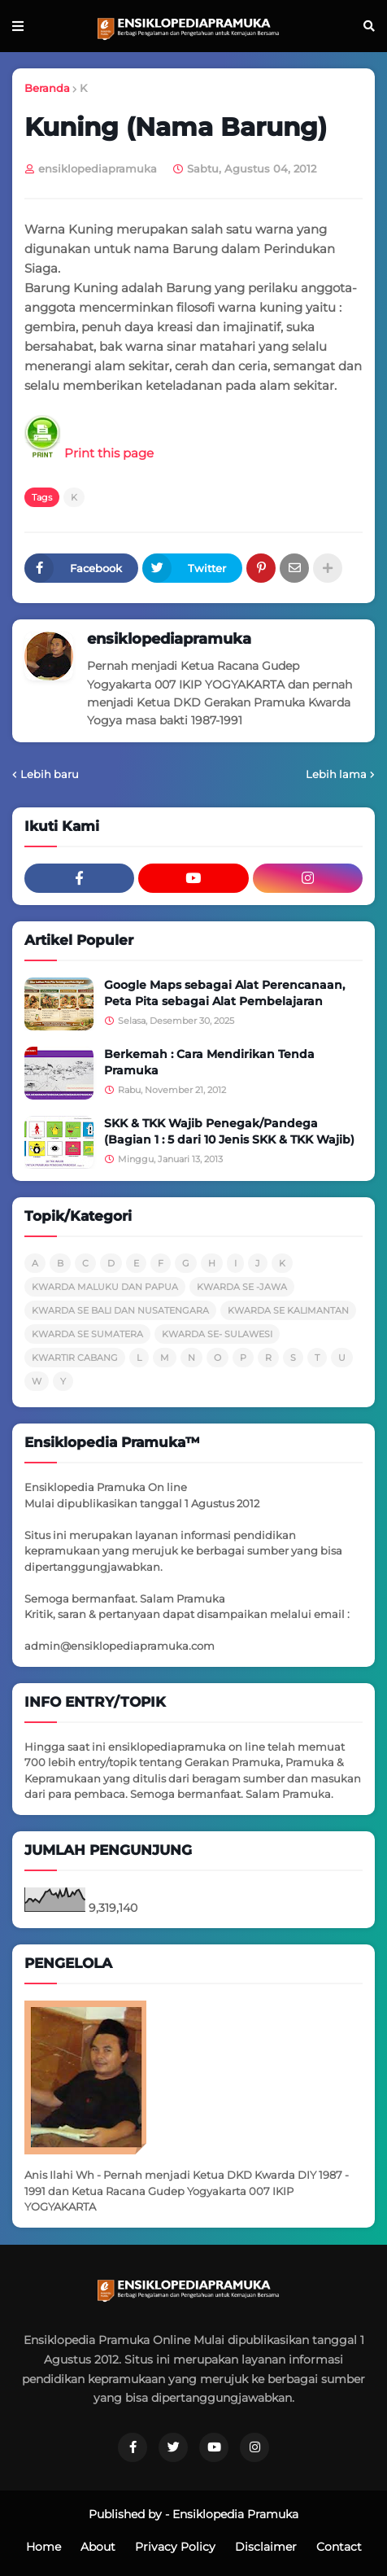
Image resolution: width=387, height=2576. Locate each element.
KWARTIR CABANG (75, 1357)
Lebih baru (49, 774)
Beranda (47, 87)
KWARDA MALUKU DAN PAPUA (105, 1286)
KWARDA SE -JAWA (242, 1286)
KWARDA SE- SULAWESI (217, 1334)
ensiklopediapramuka (169, 639)
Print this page (89, 453)
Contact (339, 2546)
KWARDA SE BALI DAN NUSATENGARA (120, 1310)
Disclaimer (266, 2546)
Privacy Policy (175, 2546)
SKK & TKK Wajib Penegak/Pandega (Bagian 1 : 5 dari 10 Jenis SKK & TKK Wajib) (229, 1131)
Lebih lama (336, 774)
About (97, 2546)
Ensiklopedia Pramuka (235, 2514)
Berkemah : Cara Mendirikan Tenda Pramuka (209, 1062)
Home (43, 2546)
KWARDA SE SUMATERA (87, 1334)
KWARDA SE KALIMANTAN (288, 1310)
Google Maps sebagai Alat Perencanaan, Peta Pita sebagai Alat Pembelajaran (224, 992)
